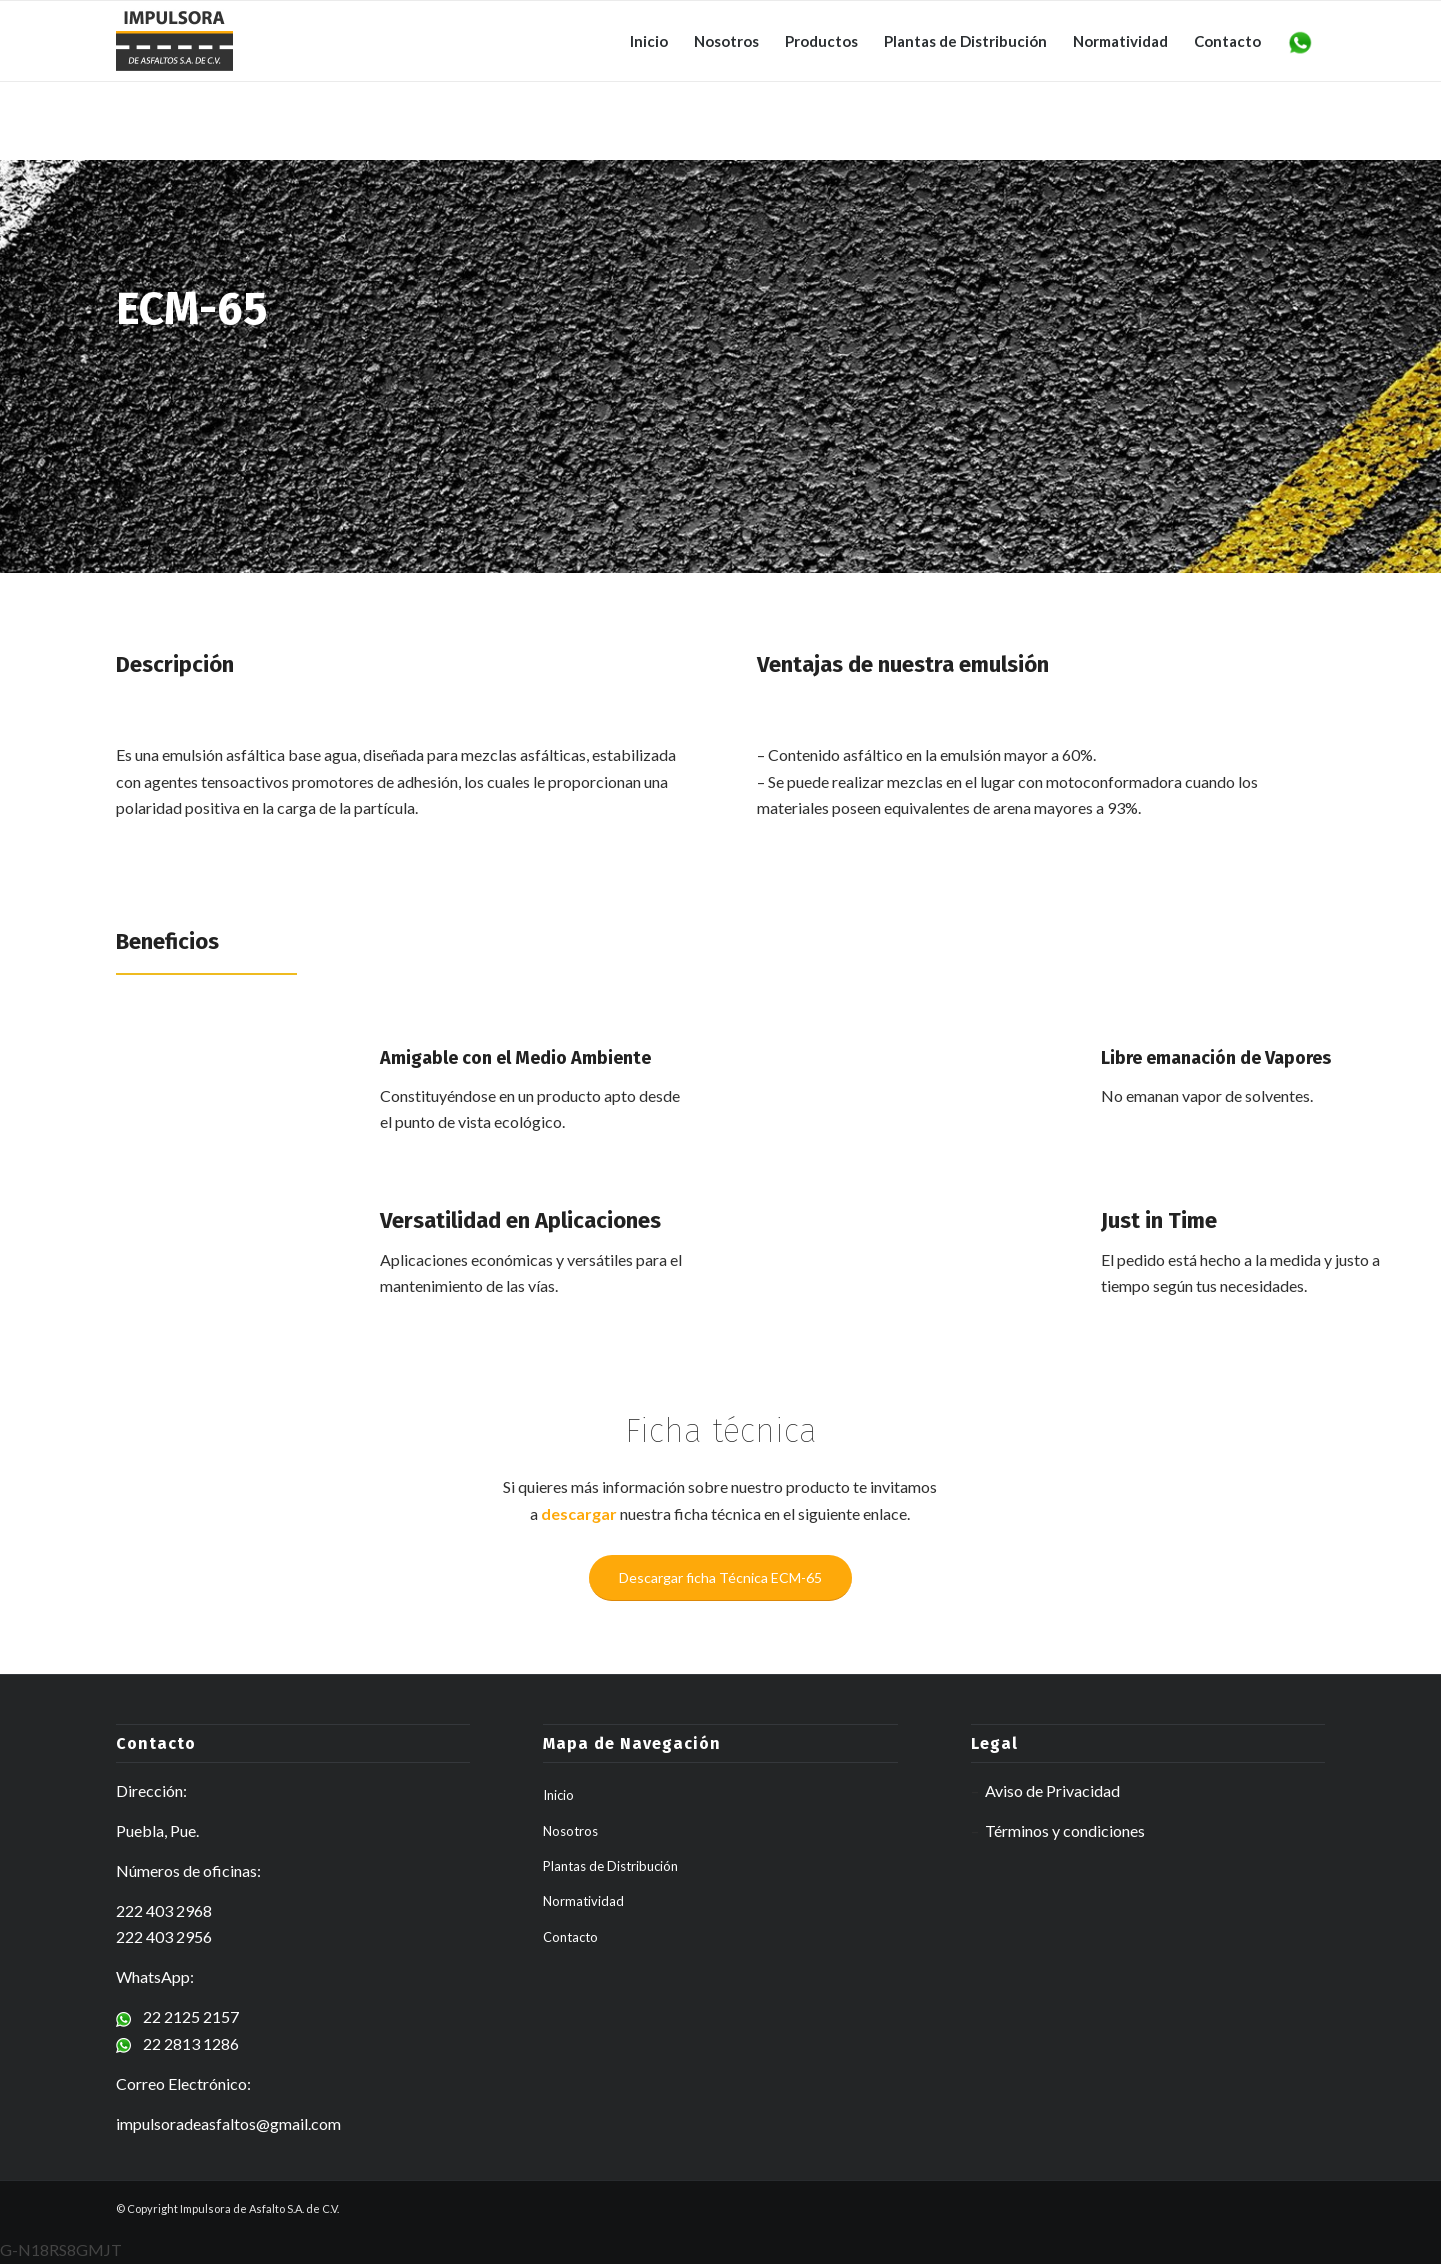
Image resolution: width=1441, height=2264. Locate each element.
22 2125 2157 (177, 2016)
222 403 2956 (164, 1936)
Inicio (558, 1795)
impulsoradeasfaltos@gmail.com (228, 2123)
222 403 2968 (164, 1910)
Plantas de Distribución (610, 1866)
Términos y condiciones (1065, 1830)
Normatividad (583, 1901)
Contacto (570, 1937)
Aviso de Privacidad (1052, 1790)
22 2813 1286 (177, 2043)
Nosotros (570, 1831)
